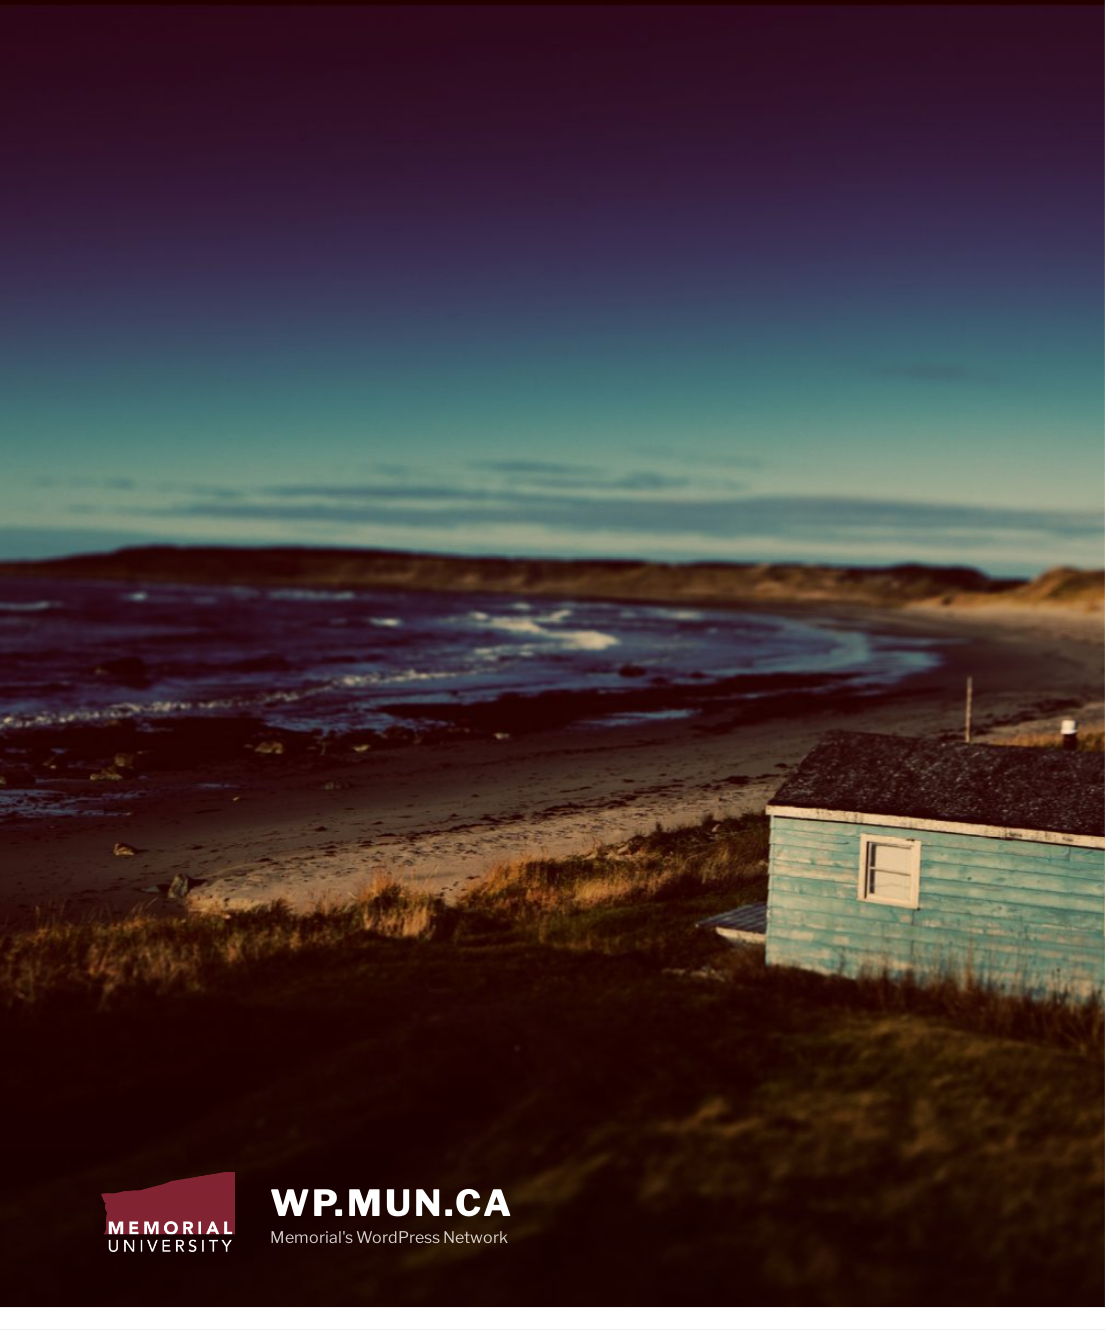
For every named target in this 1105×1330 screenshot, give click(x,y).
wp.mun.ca (392, 1203)
